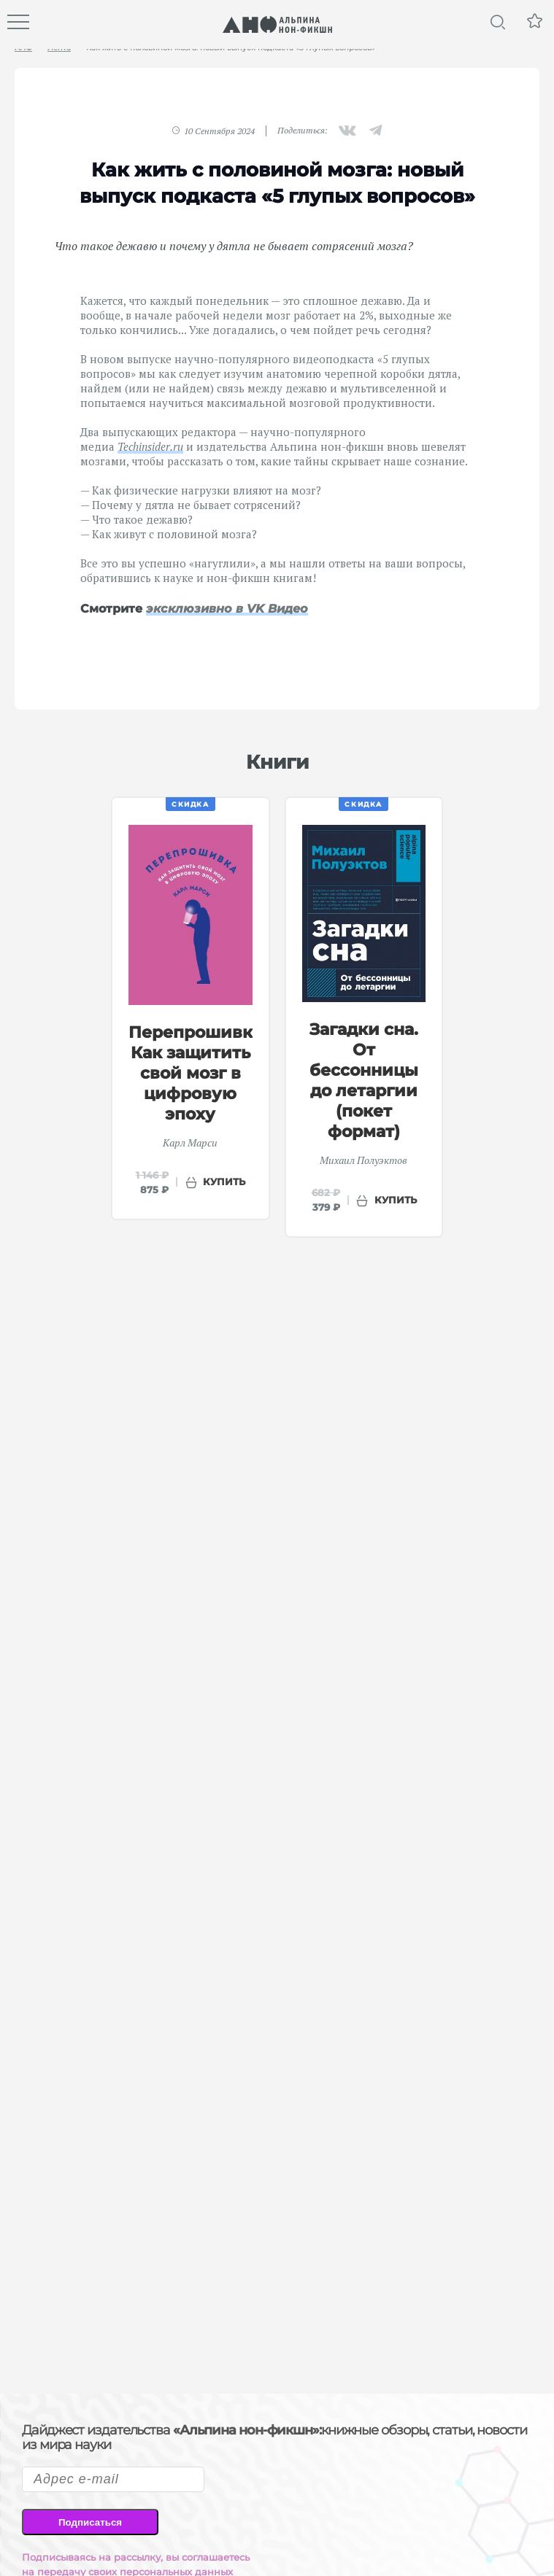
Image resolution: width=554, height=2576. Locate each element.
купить (224, 1181)
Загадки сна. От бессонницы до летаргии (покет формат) (363, 1080)
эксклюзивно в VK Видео (227, 609)
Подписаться (90, 2522)
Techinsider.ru (150, 446)
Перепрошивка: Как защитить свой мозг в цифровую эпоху (197, 1073)
